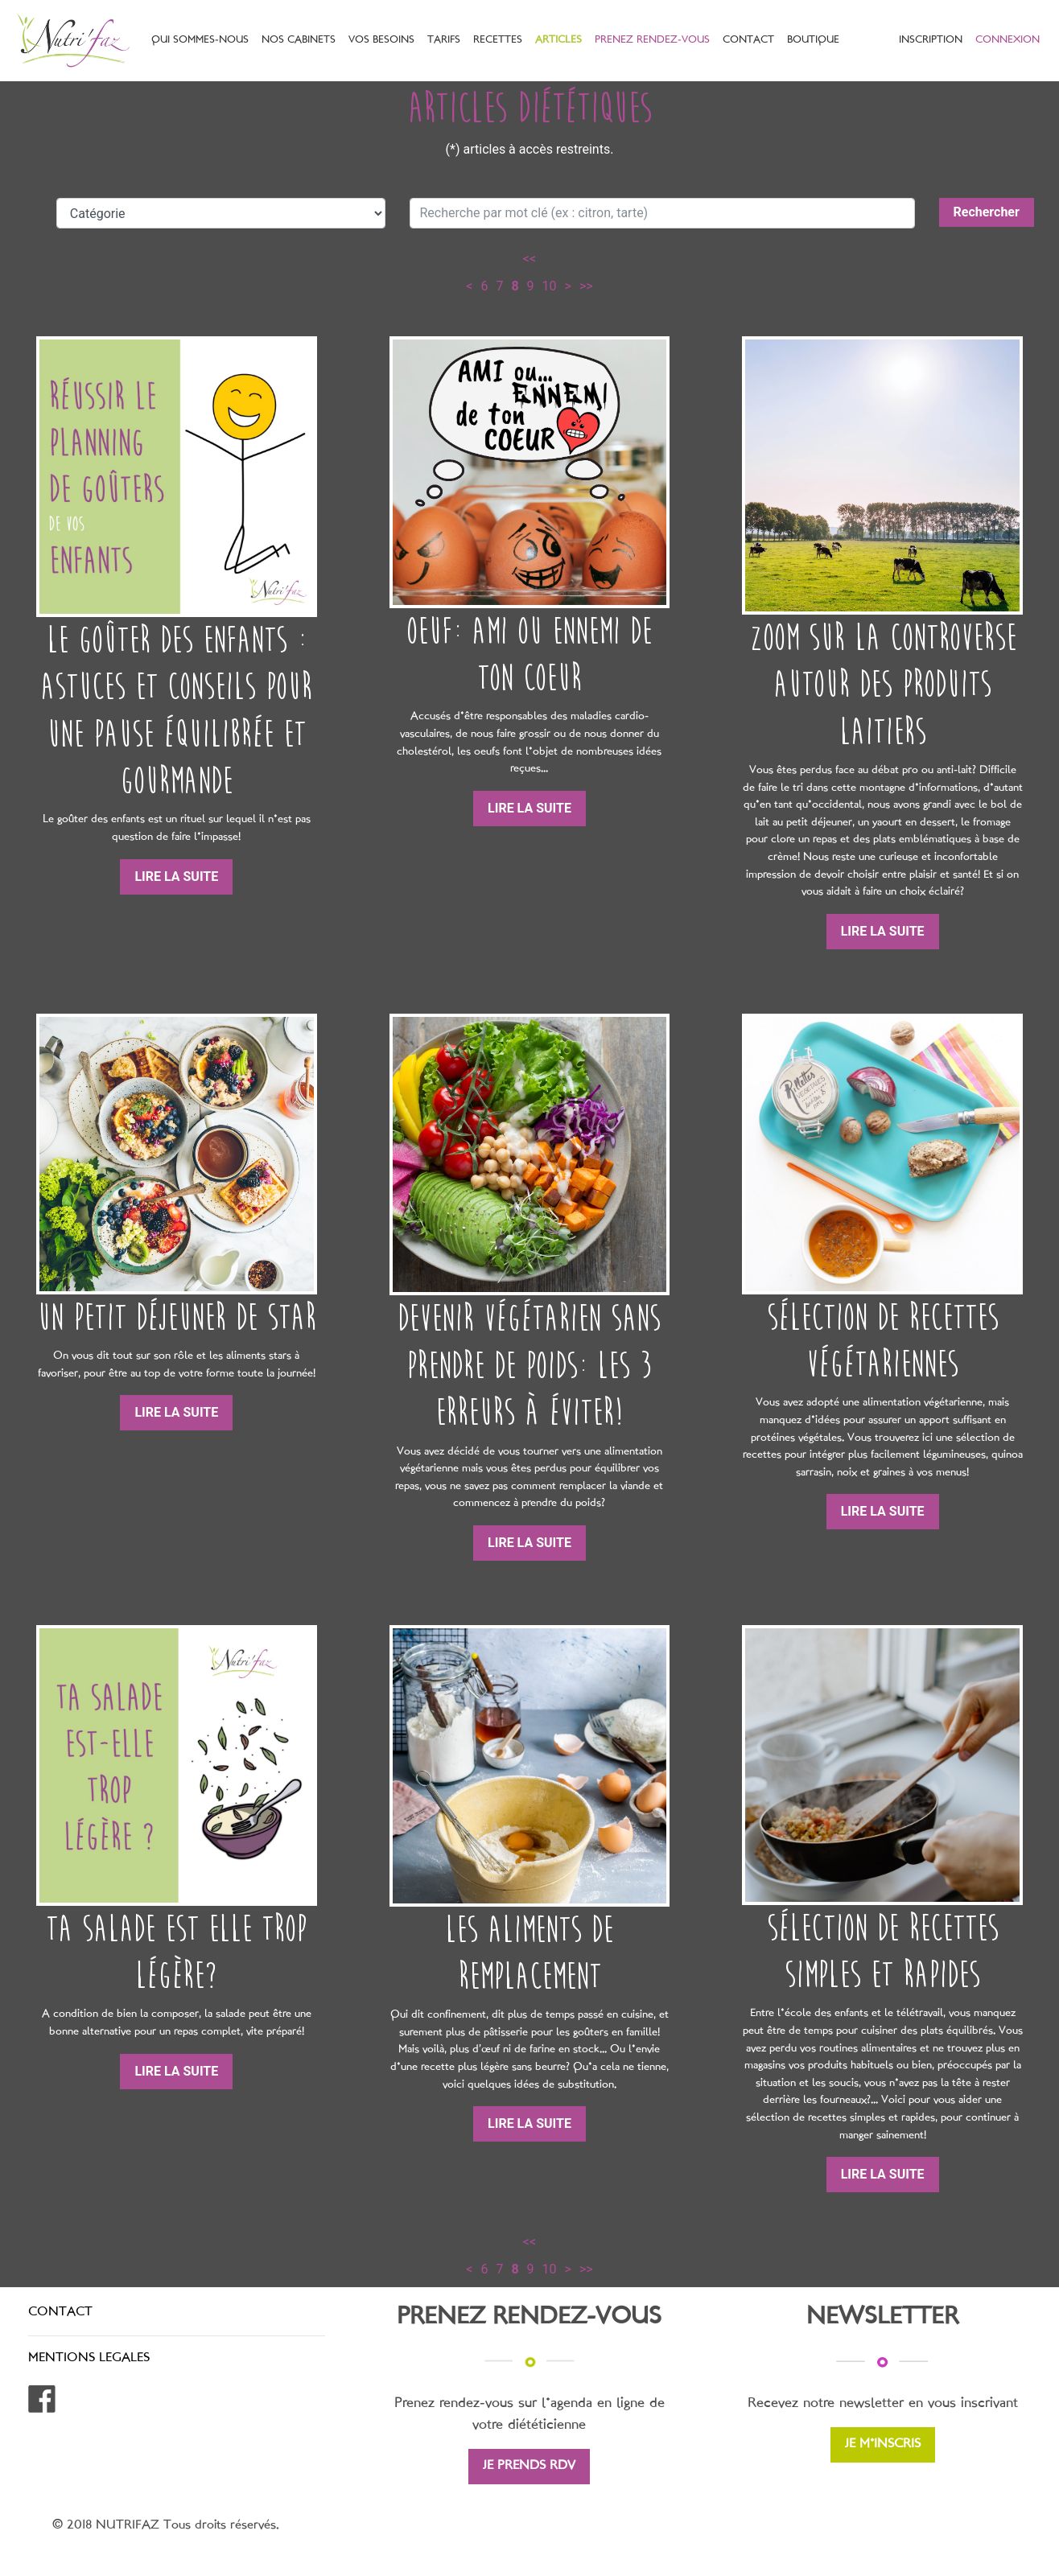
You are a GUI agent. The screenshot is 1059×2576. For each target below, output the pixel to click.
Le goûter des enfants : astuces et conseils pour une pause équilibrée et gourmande (176, 710)
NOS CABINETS (299, 40)
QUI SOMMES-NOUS (200, 40)
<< (529, 258)
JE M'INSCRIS (883, 2444)
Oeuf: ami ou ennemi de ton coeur (529, 654)
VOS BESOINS (381, 40)
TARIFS (443, 40)
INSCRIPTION (930, 40)
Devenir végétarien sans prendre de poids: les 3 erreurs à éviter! (529, 1365)
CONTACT (748, 40)
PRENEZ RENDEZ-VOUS (652, 40)
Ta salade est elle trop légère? (176, 1952)
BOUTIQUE (813, 40)
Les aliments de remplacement (529, 1953)
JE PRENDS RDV (529, 2466)
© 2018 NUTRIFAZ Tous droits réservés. (165, 2526)
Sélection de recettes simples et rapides (883, 1951)
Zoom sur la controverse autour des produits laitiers (882, 684)
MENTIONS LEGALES (89, 2358)
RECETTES (497, 40)
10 (549, 286)
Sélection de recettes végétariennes (883, 1341)
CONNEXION (1007, 40)
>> (586, 286)
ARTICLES (558, 40)
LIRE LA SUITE (176, 876)
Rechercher (987, 212)
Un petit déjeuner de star (176, 1317)
